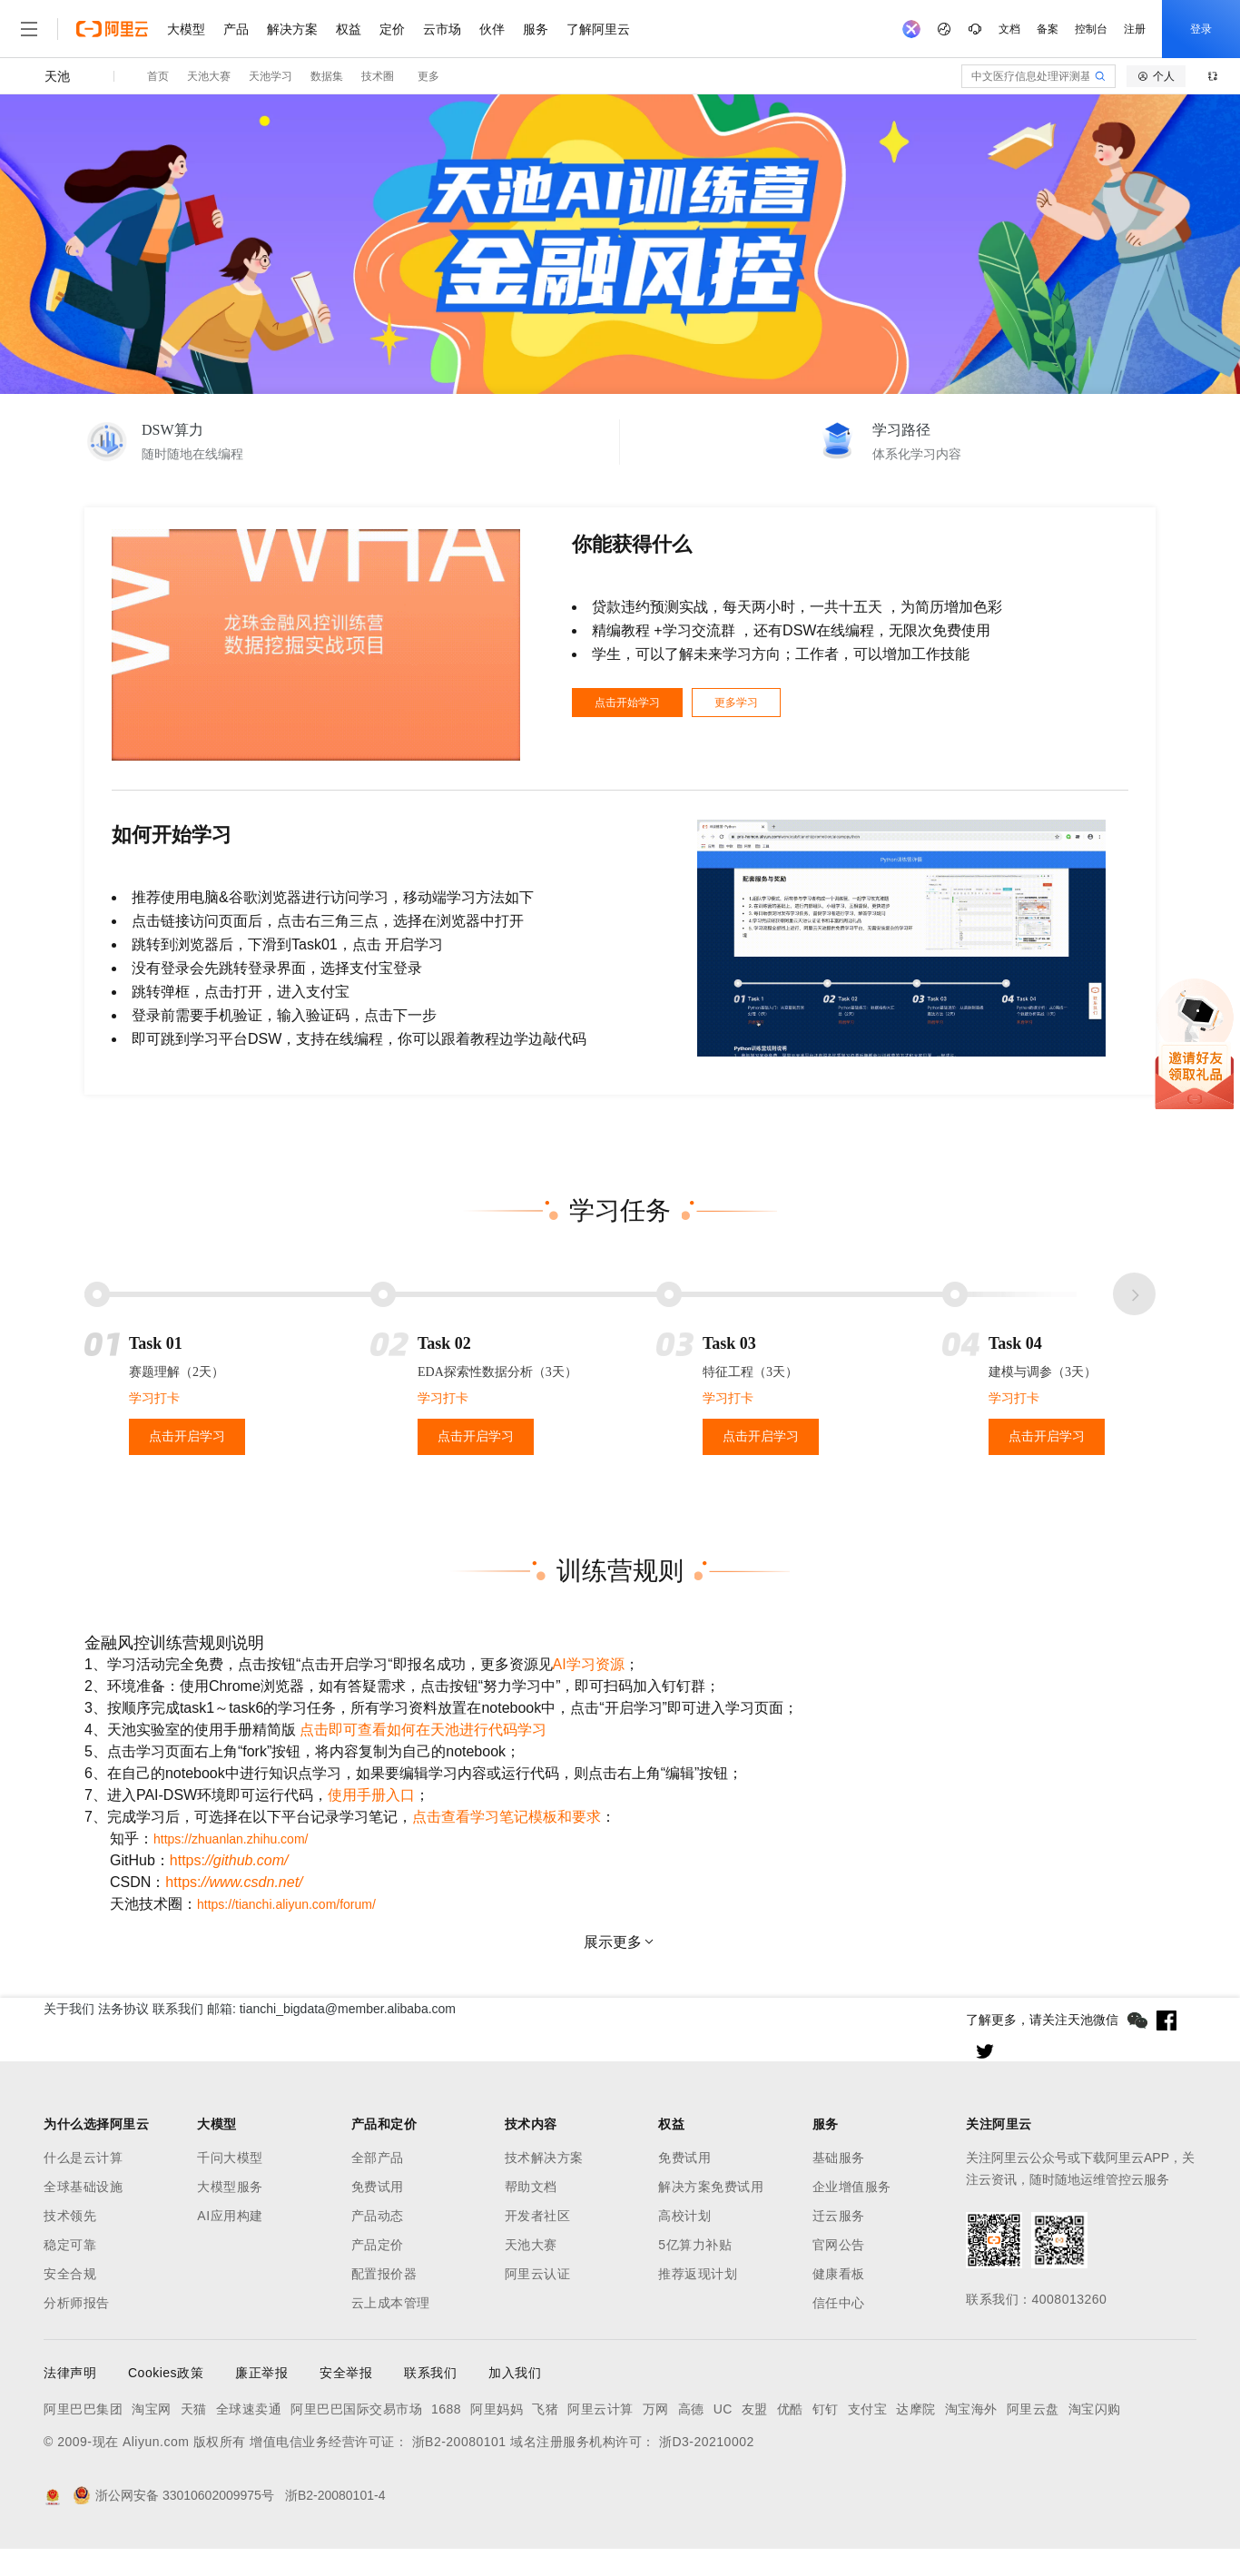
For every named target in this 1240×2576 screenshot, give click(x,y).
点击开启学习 (187, 1436)
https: (229, 1860)
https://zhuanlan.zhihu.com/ (230, 1839)
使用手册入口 (371, 1795)
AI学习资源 (589, 1664)
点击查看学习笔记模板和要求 (506, 1816)
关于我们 (69, 2019)
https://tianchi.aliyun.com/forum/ (286, 1904)
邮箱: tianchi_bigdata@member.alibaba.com (369, 2019)
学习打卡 (154, 1398)
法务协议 (156, 2019)
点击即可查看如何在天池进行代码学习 (423, 1729)
